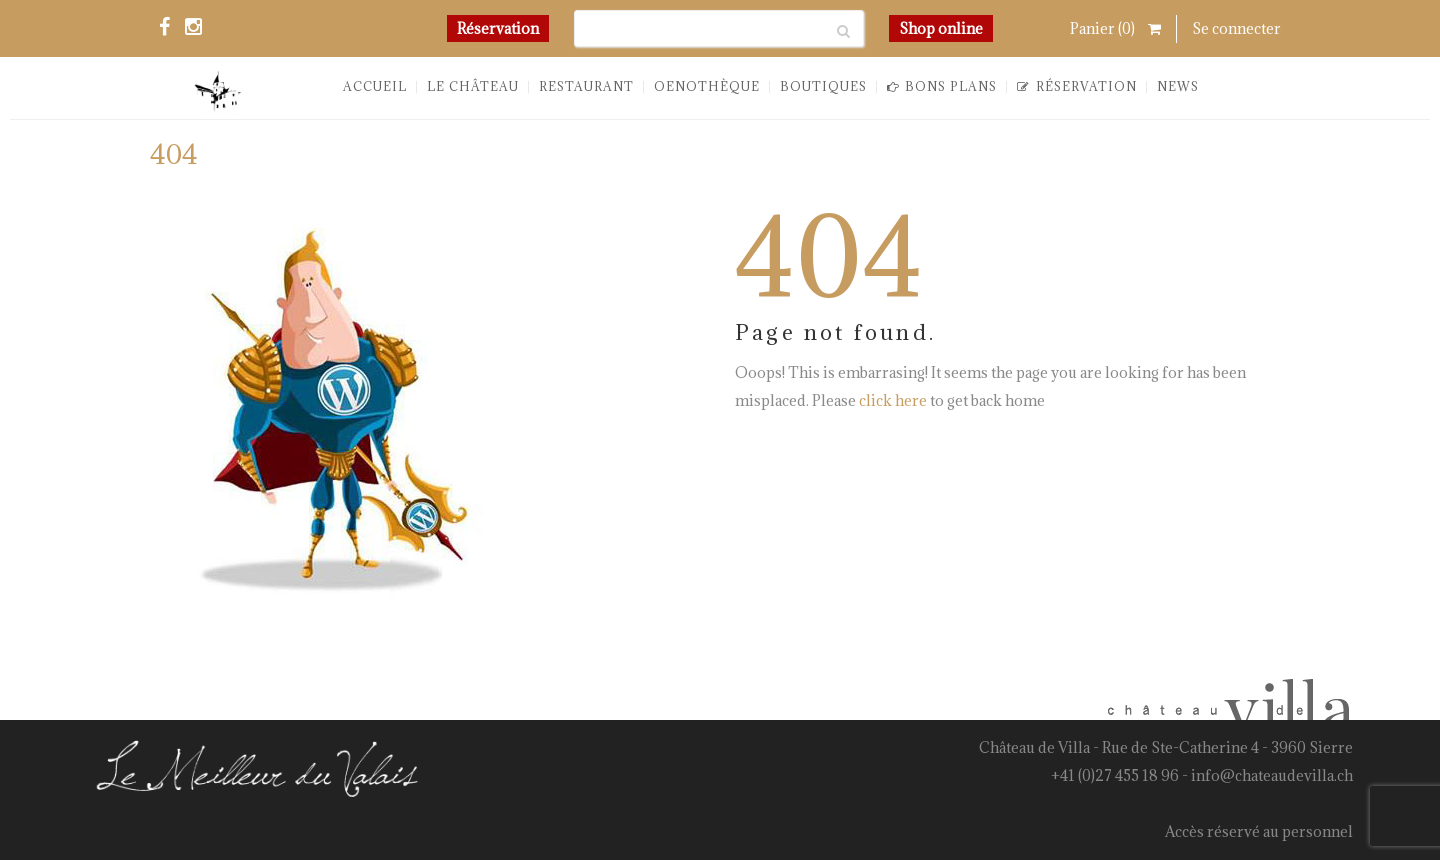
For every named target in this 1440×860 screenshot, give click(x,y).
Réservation (498, 28)
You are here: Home (1151, 163)
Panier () (1115, 28)
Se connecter (1236, 28)
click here (893, 401)
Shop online (941, 28)
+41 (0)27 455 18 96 (1115, 775)
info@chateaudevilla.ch (1272, 775)
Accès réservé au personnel (1259, 831)
